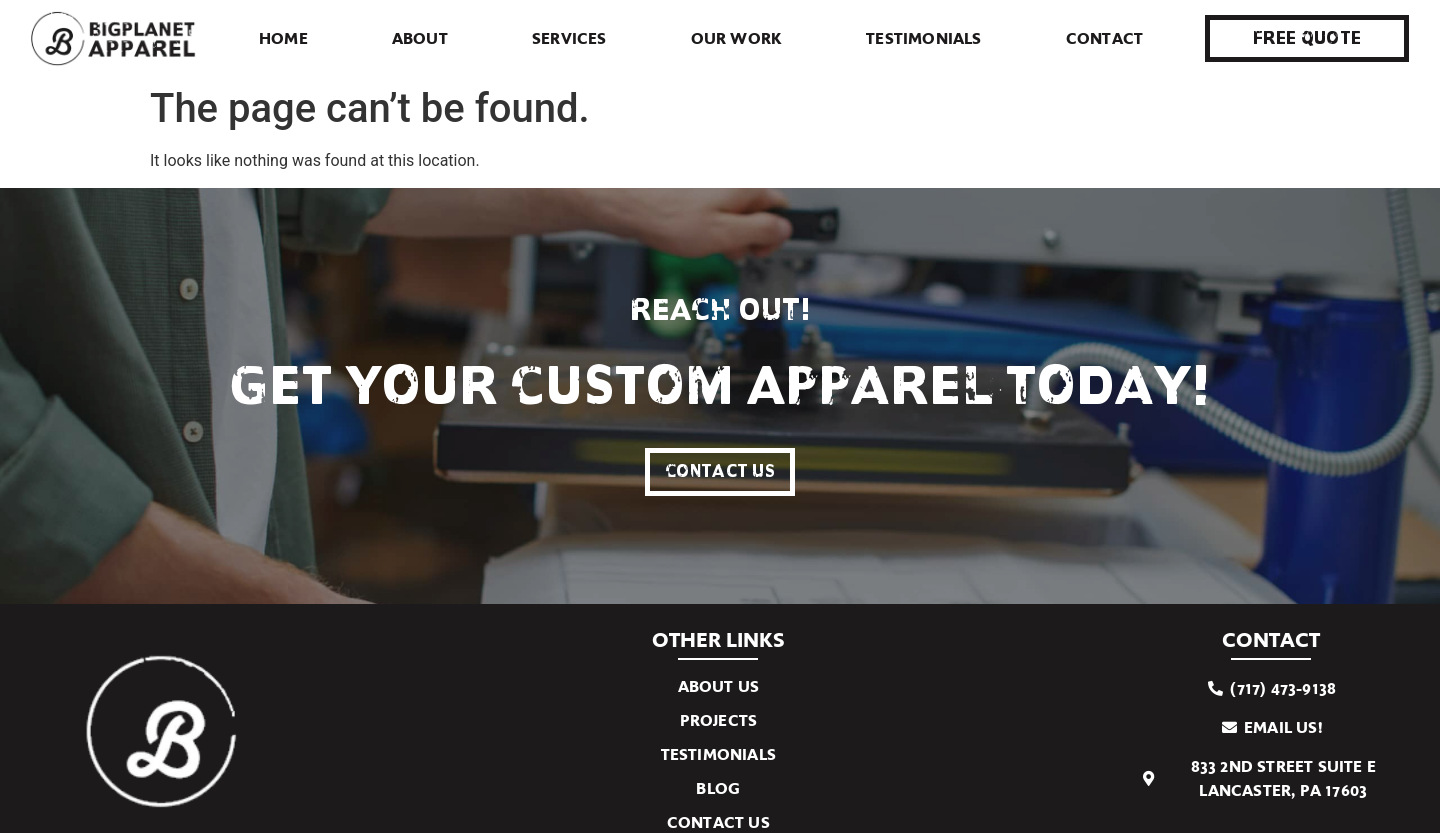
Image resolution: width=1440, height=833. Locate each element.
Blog (718, 788)
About (420, 38)
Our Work (737, 38)
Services (569, 38)
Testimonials (923, 38)
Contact (1104, 38)
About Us (719, 686)
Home (283, 38)
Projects (719, 720)
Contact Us (718, 822)
